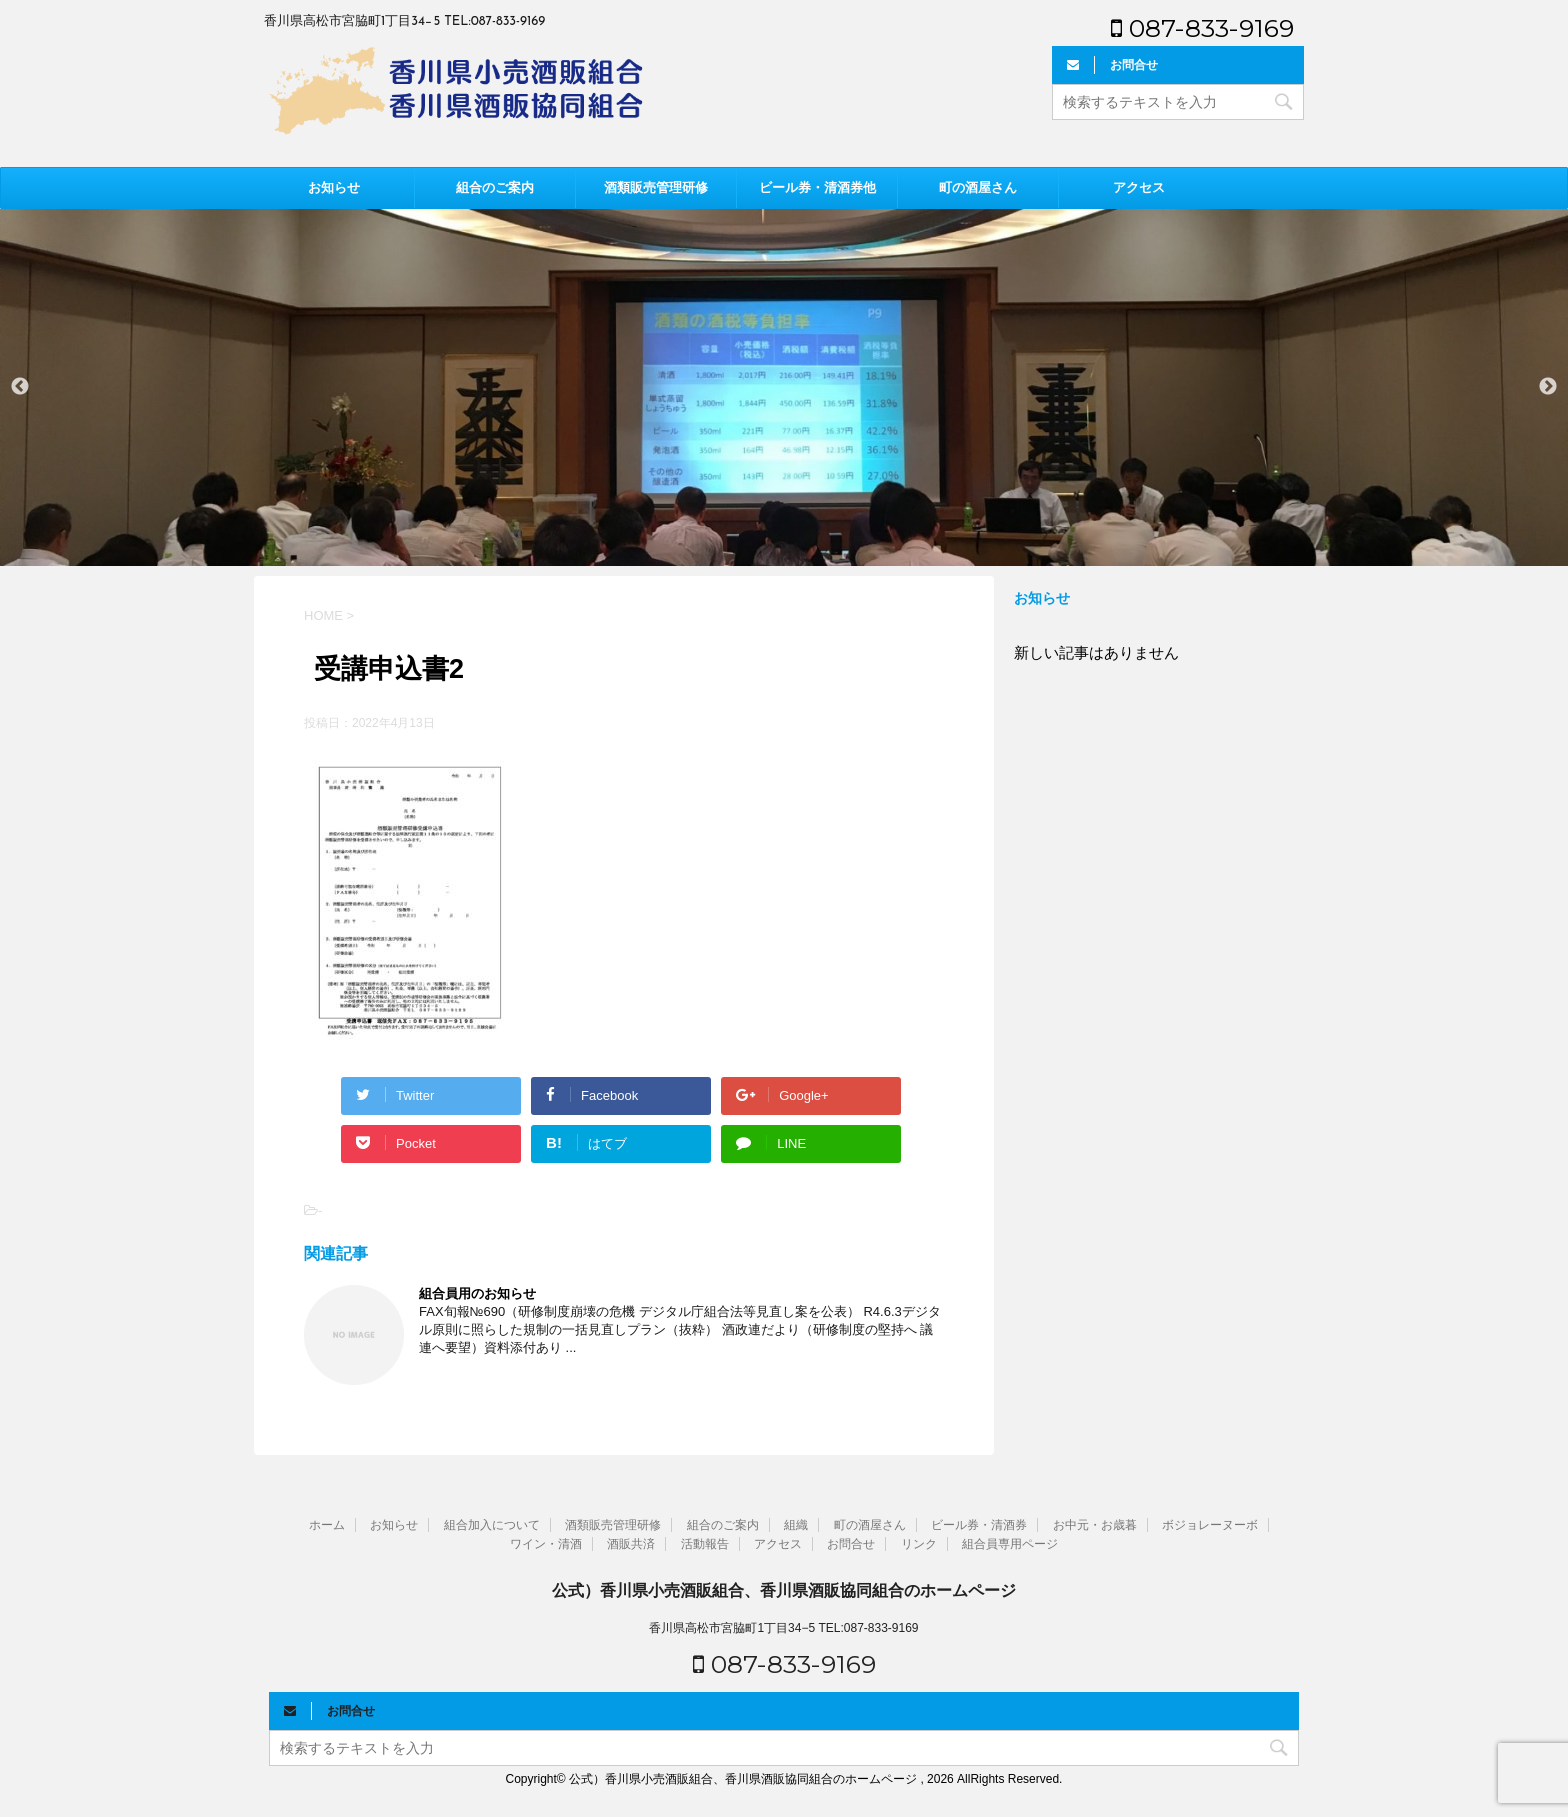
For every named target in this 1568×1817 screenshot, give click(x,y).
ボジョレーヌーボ (1210, 1525)
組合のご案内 (495, 187)
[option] (784, 387)
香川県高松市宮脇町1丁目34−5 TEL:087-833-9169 (783, 1628)
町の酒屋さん (978, 187)
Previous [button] (20, 387)
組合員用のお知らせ (477, 1293)
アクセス (1139, 187)
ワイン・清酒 (546, 1544)
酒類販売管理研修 (656, 187)
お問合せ (851, 1544)
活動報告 (705, 1544)
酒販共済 (631, 1544)
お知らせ (334, 187)
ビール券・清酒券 (979, 1525)
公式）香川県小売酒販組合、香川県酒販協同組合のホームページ (784, 1590)
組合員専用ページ (1010, 1544)
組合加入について (492, 1525)
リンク (919, 1544)
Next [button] (1548, 387)
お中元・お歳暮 (1095, 1525)
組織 (796, 1525)
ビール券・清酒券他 (817, 187)
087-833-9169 (1202, 28)
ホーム (327, 1525)
